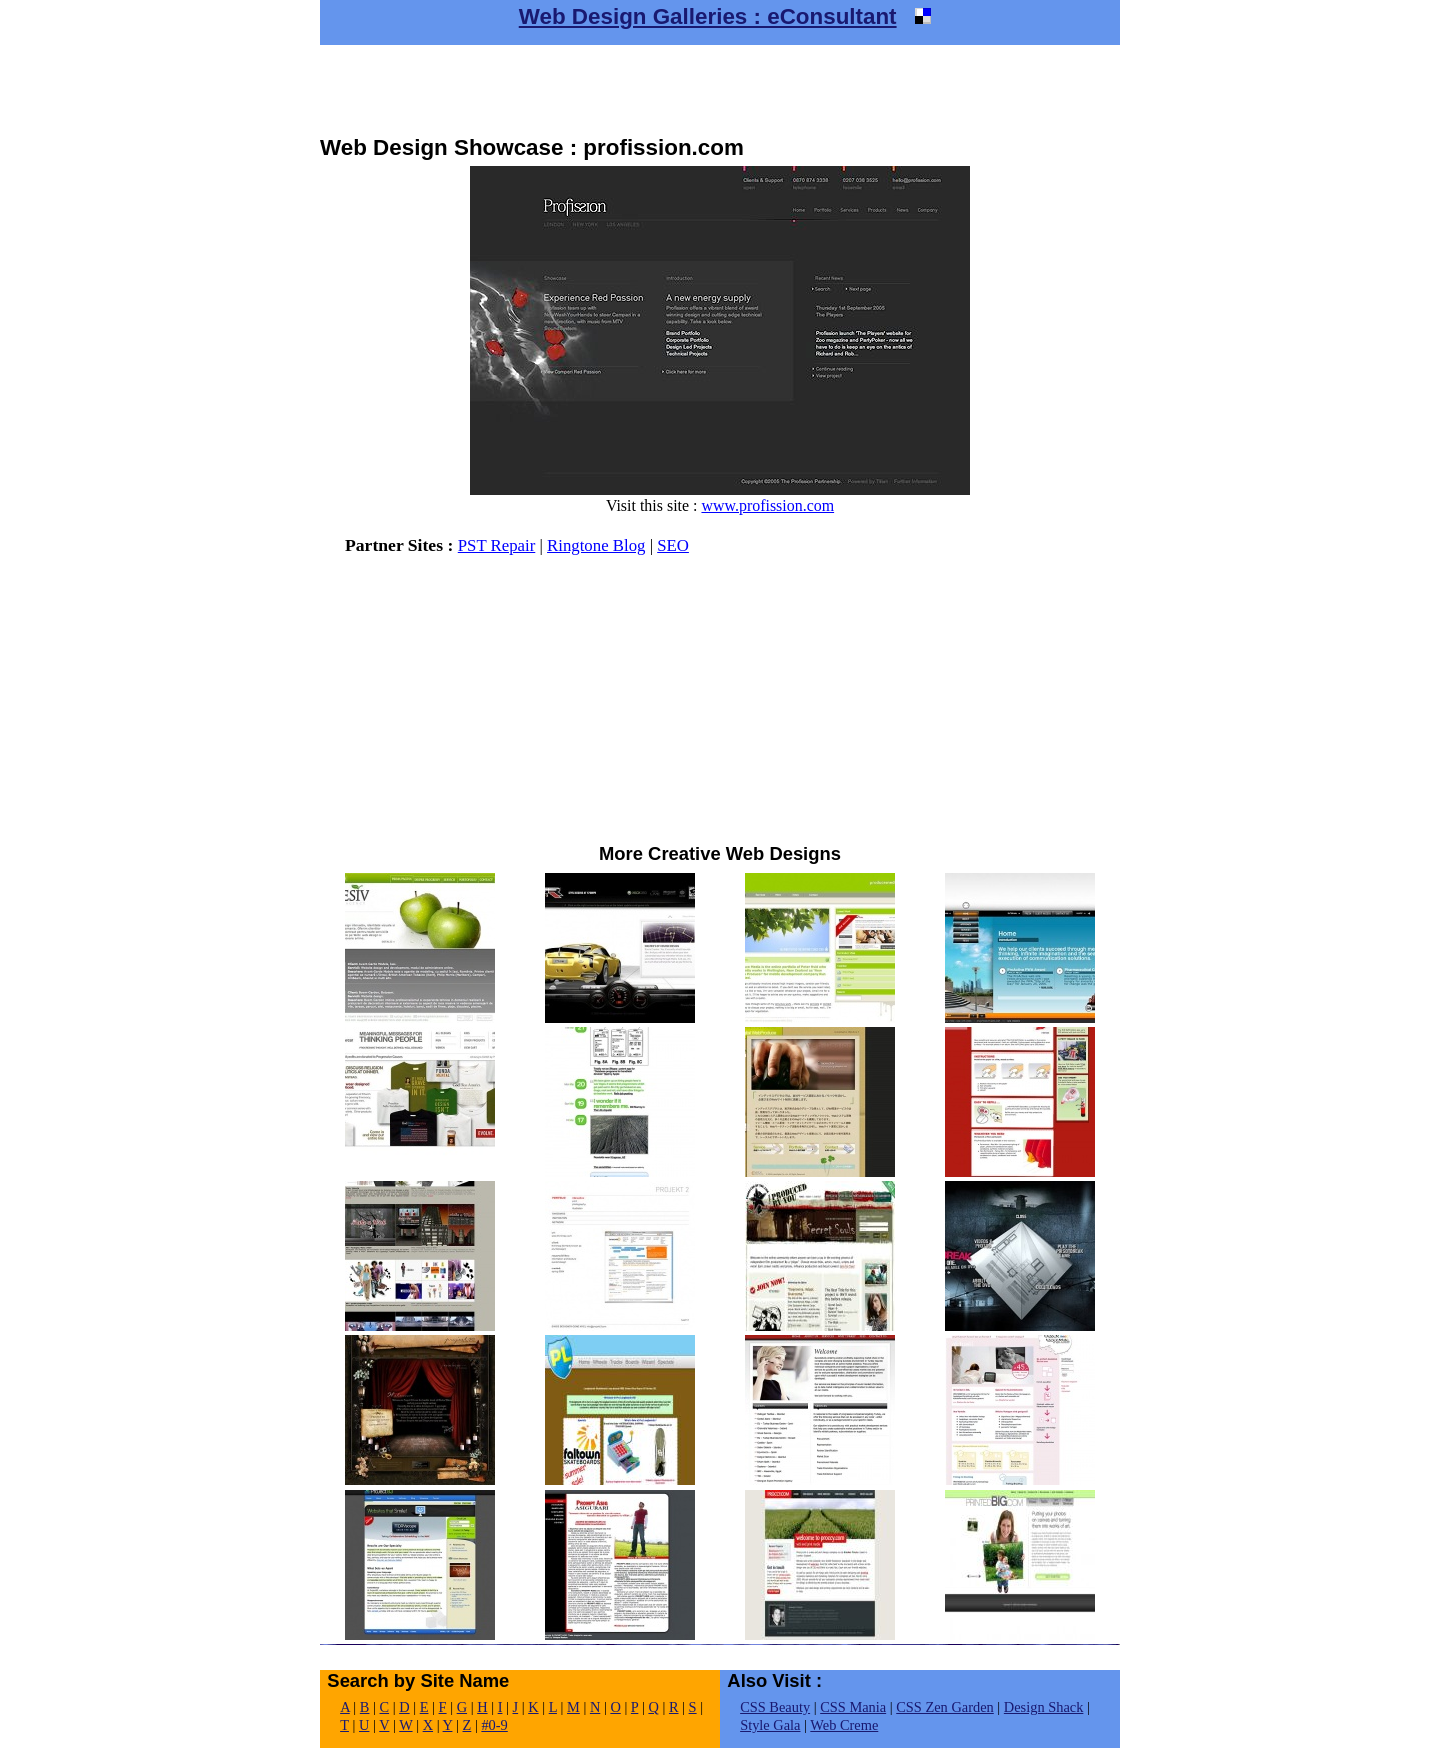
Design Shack (1044, 1707)
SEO (673, 545)
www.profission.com (767, 505)
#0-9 (494, 1725)
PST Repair (497, 545)
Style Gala (770, 1725)
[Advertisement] (720, 90)
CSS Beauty (775, 1707)
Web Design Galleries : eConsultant (708, 16)
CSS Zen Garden (945, 1707)
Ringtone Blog (596, 545)
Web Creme (844, 1725)
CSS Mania (853, 1707)
